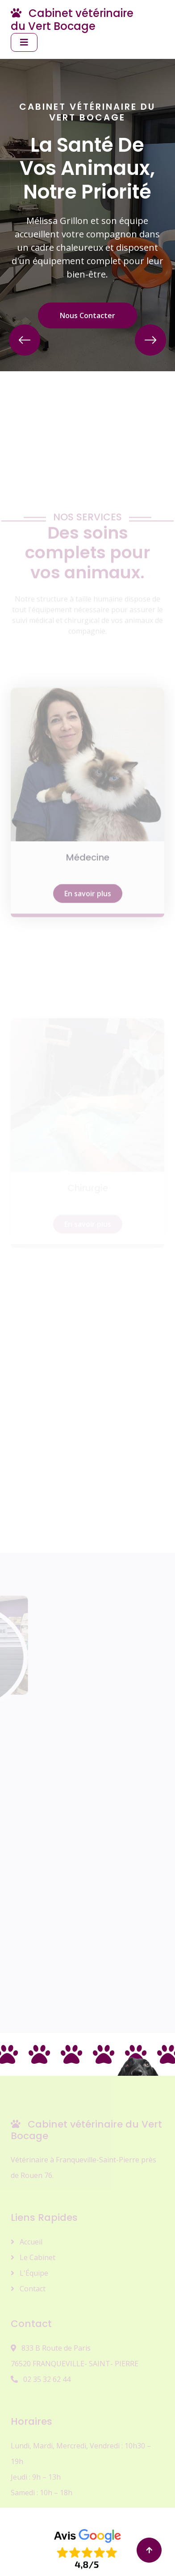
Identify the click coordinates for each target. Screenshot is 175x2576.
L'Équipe (29, 2273)
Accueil (26, 2242)
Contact (28, 2289)
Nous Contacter (87, 315)
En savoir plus (87, 945)
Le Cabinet (33, 2257)
